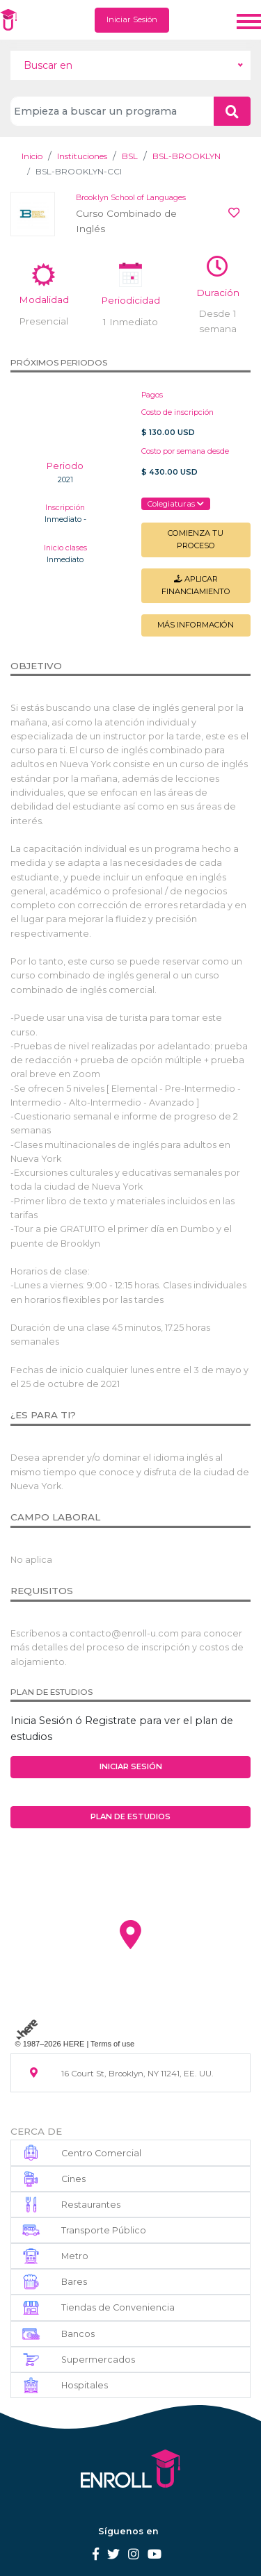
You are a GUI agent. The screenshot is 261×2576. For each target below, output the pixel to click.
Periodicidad (130, 300)
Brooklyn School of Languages (131, 197)
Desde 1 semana (217, 321)
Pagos (152, 395)
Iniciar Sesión (131, 19)
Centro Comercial (101, 2153)
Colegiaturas (176, 504)
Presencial (43, 321)
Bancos (78, 2334)
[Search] (112, 111)
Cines (73, 2179)
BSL (130, 156)
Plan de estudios (130, 1816)
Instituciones (82, 156)
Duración (217, 292)
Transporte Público (103, 2230)
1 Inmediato (130, 321)
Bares (74, 2281)
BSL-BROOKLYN (186, 156)
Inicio (32, 156)
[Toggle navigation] (249, 20)
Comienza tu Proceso (195, 539)
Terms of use (112, 2044)
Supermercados (98, 2359)
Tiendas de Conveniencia (118, 2307)
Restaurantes (90, 2204)
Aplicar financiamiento (195, 585)
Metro (74, 2256)
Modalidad (44, 299)
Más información (195, 625)
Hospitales (84, 2385)
